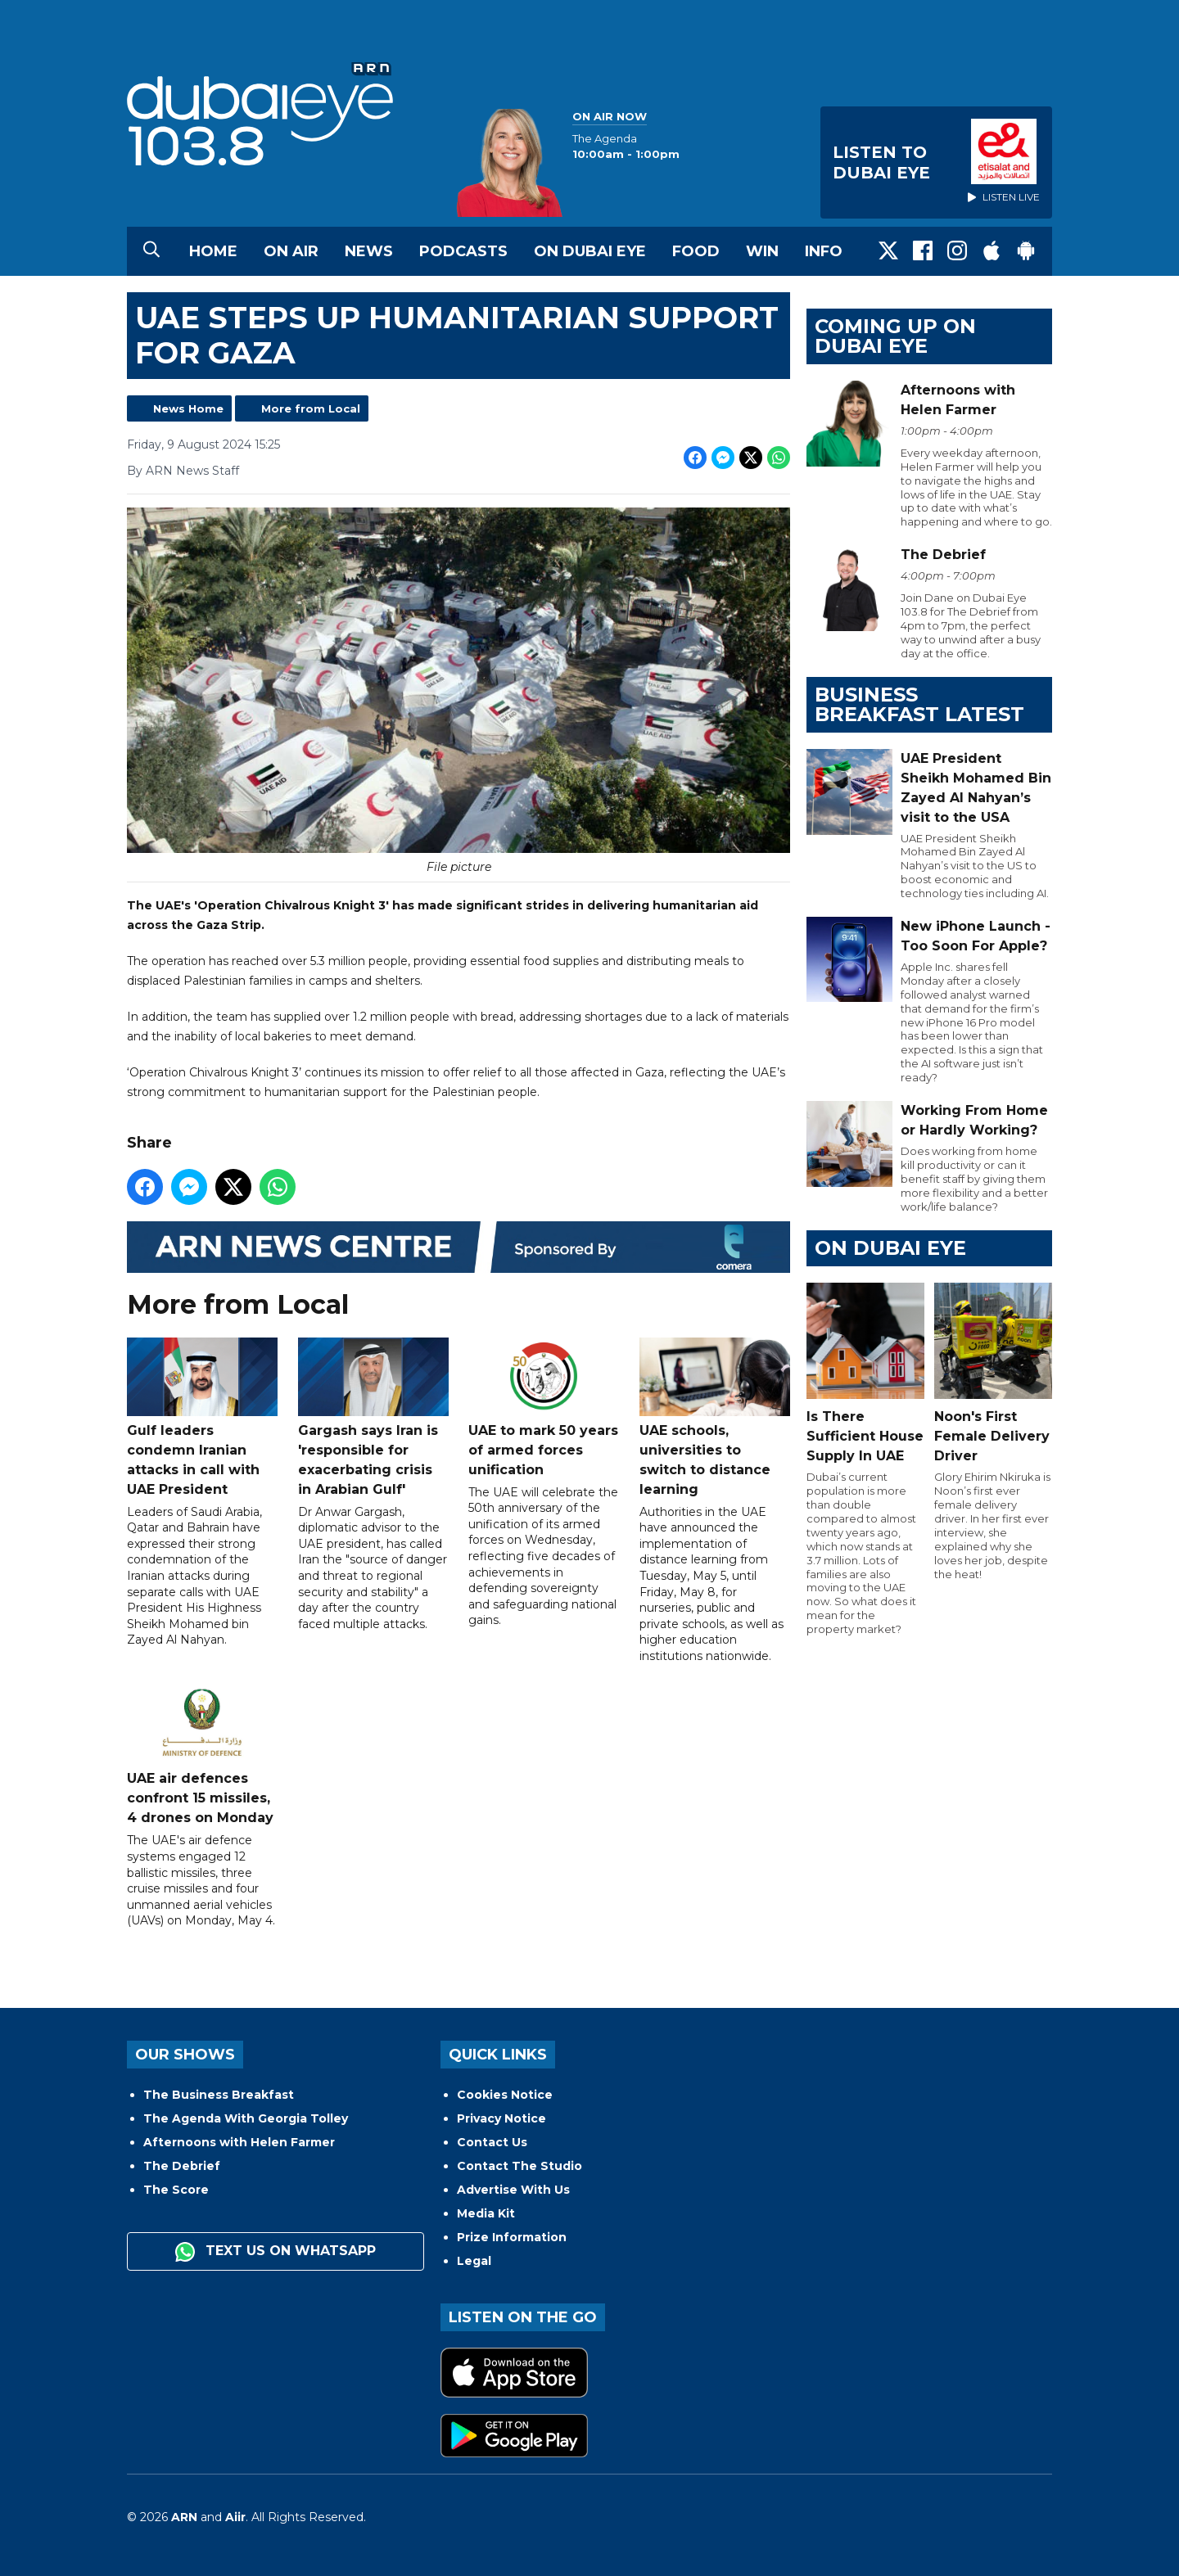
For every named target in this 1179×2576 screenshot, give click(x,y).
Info (823, 251)
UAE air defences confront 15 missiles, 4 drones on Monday (202, 1756)
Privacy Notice (501, 2118)
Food (696, 251)
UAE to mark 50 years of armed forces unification (543, 1407)
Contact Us (492, 2142)
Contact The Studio (519, 2166)
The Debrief (181, 2166)
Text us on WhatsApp (275, 2252)
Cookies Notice (505, 2094)
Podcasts (463, 251)
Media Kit (486, 2213)
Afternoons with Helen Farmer (239, 2142)
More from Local (310, 408)
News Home (188, 408)
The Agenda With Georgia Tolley (245, 2118)
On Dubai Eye (590, 251)
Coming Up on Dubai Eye (895, 336)
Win (762, 251)
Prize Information (512, 2237)
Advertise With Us (513, 2189)
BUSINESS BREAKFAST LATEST (919, 704)
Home (213, 251)
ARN (184, 2517)
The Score (176, 2189)
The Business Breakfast (218, 2094)
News (369, 251)
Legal (474, 2260)
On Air (291, 251)
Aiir (235, 2517)
